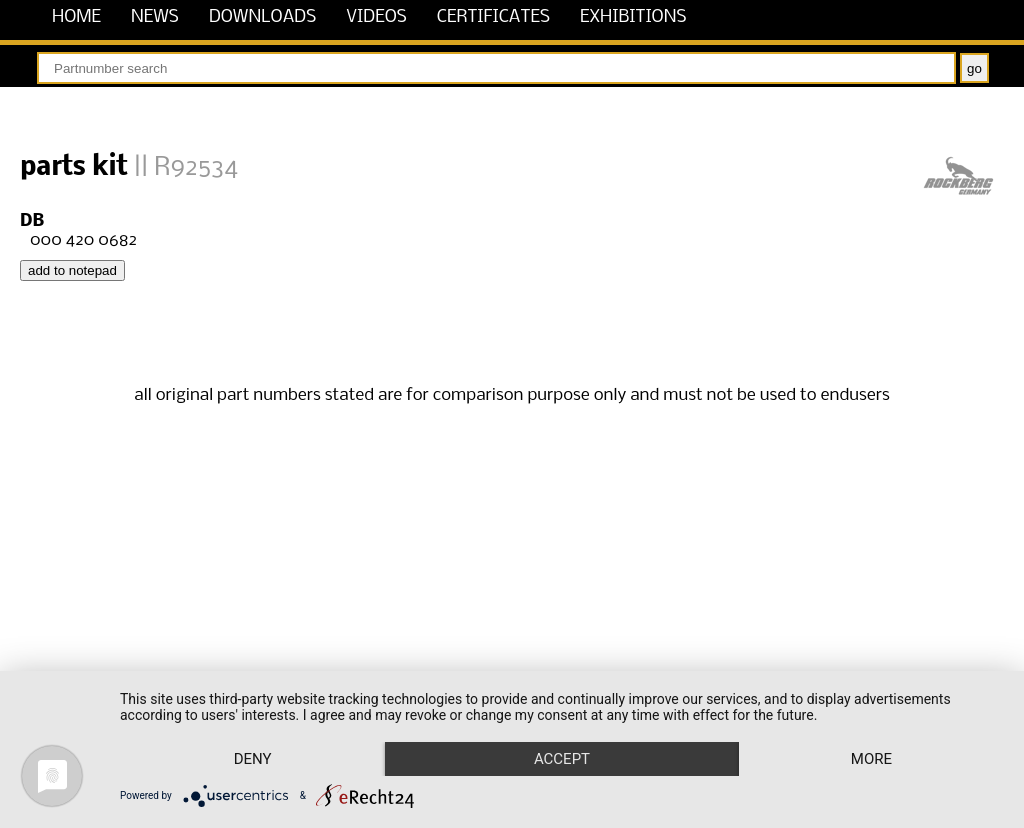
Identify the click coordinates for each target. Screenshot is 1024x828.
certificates (493, 17)
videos (376, 17)
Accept (562, 759)
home (76, 17)
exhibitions (633, 17)
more (871, 759)
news (155, 17)
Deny (253, 759)
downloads (262, 17)
